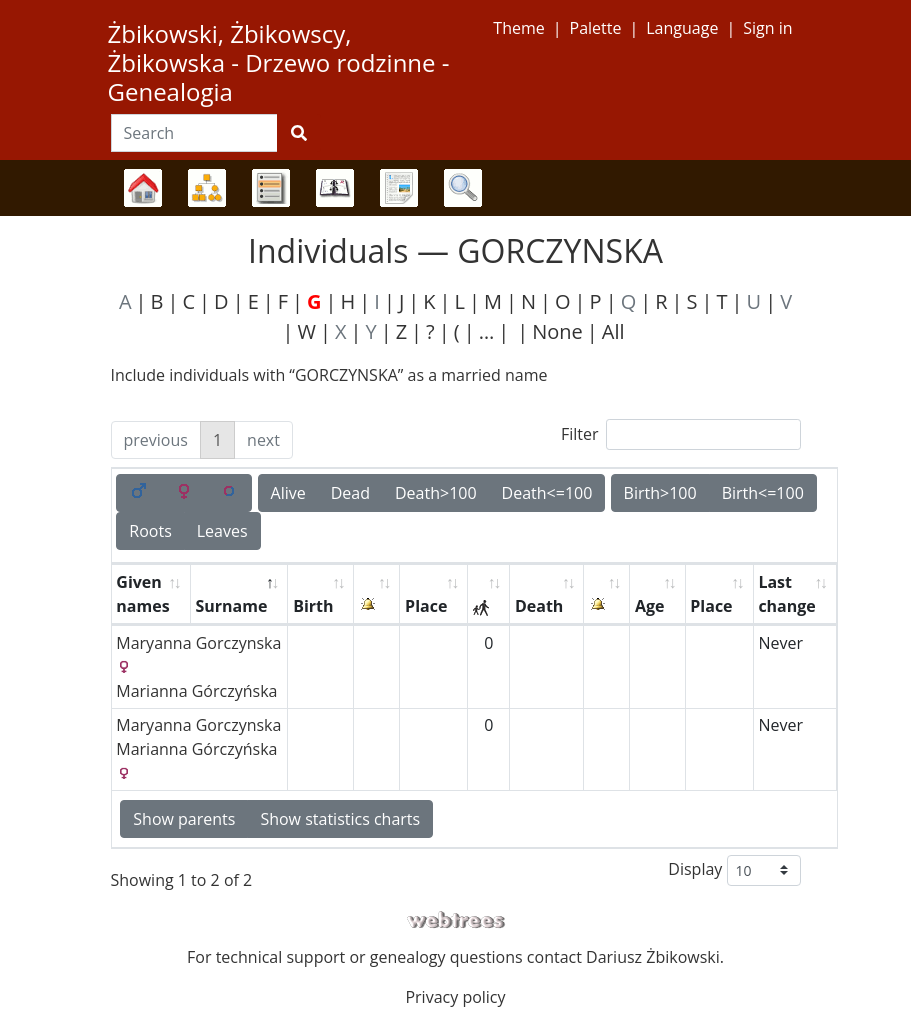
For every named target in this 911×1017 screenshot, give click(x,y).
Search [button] (463, 188)
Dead (350, 493)
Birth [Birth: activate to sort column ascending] (313, 606)
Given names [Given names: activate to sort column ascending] (142, 594)
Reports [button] (399, 188)
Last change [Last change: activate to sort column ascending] (786, 594)
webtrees (456, 920)
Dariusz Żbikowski (653, 957)
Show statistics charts (340, 819)
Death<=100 (547, 493)
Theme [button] (518, 28)
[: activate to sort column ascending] (377, 594)
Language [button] (682, 28)
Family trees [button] (143, 188)
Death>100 (436, 493)
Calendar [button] (335, 188)
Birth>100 (660, 493)
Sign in (767, 28)
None (557, 331)
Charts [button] (207, 188)
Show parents (184, 819)
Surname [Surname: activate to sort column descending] (231, 606)
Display (734, 870)
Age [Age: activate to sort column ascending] (650, 606)
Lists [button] (271, 188)
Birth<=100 (763, 493)
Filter (681, 434)
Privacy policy (455, 997)
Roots (150, 531)
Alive (288, 493)
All (613, 331)
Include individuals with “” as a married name (329, 375)
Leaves (222, 531)
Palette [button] (596, 28)
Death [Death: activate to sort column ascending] (539, 606)
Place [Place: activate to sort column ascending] (426, 606)
